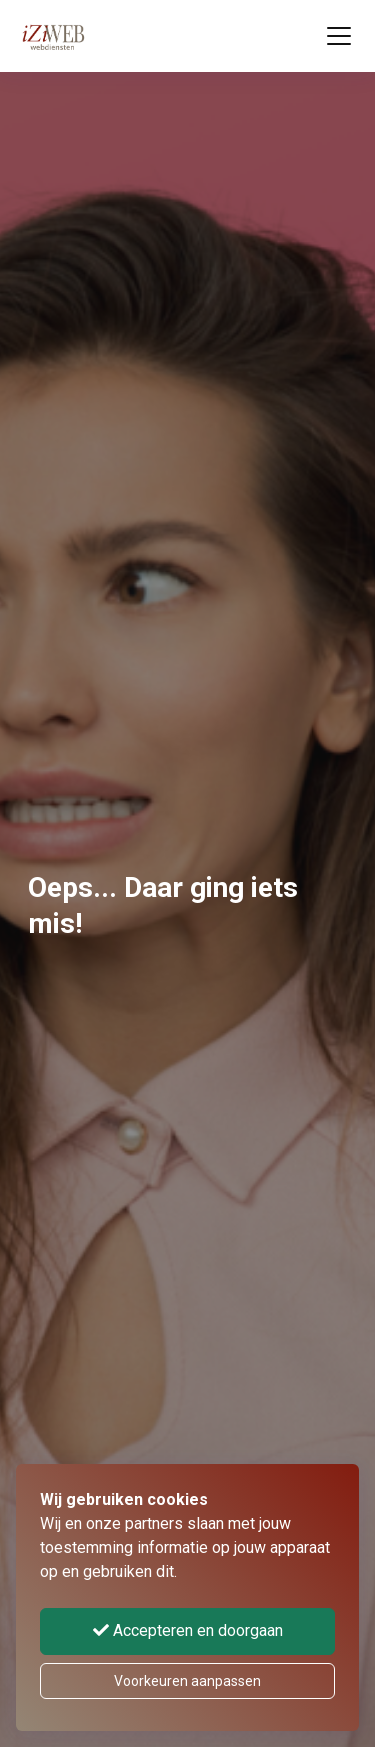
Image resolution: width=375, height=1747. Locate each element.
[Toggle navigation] (339, 36)
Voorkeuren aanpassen (187, 1681)
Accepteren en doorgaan (188, 1630)
